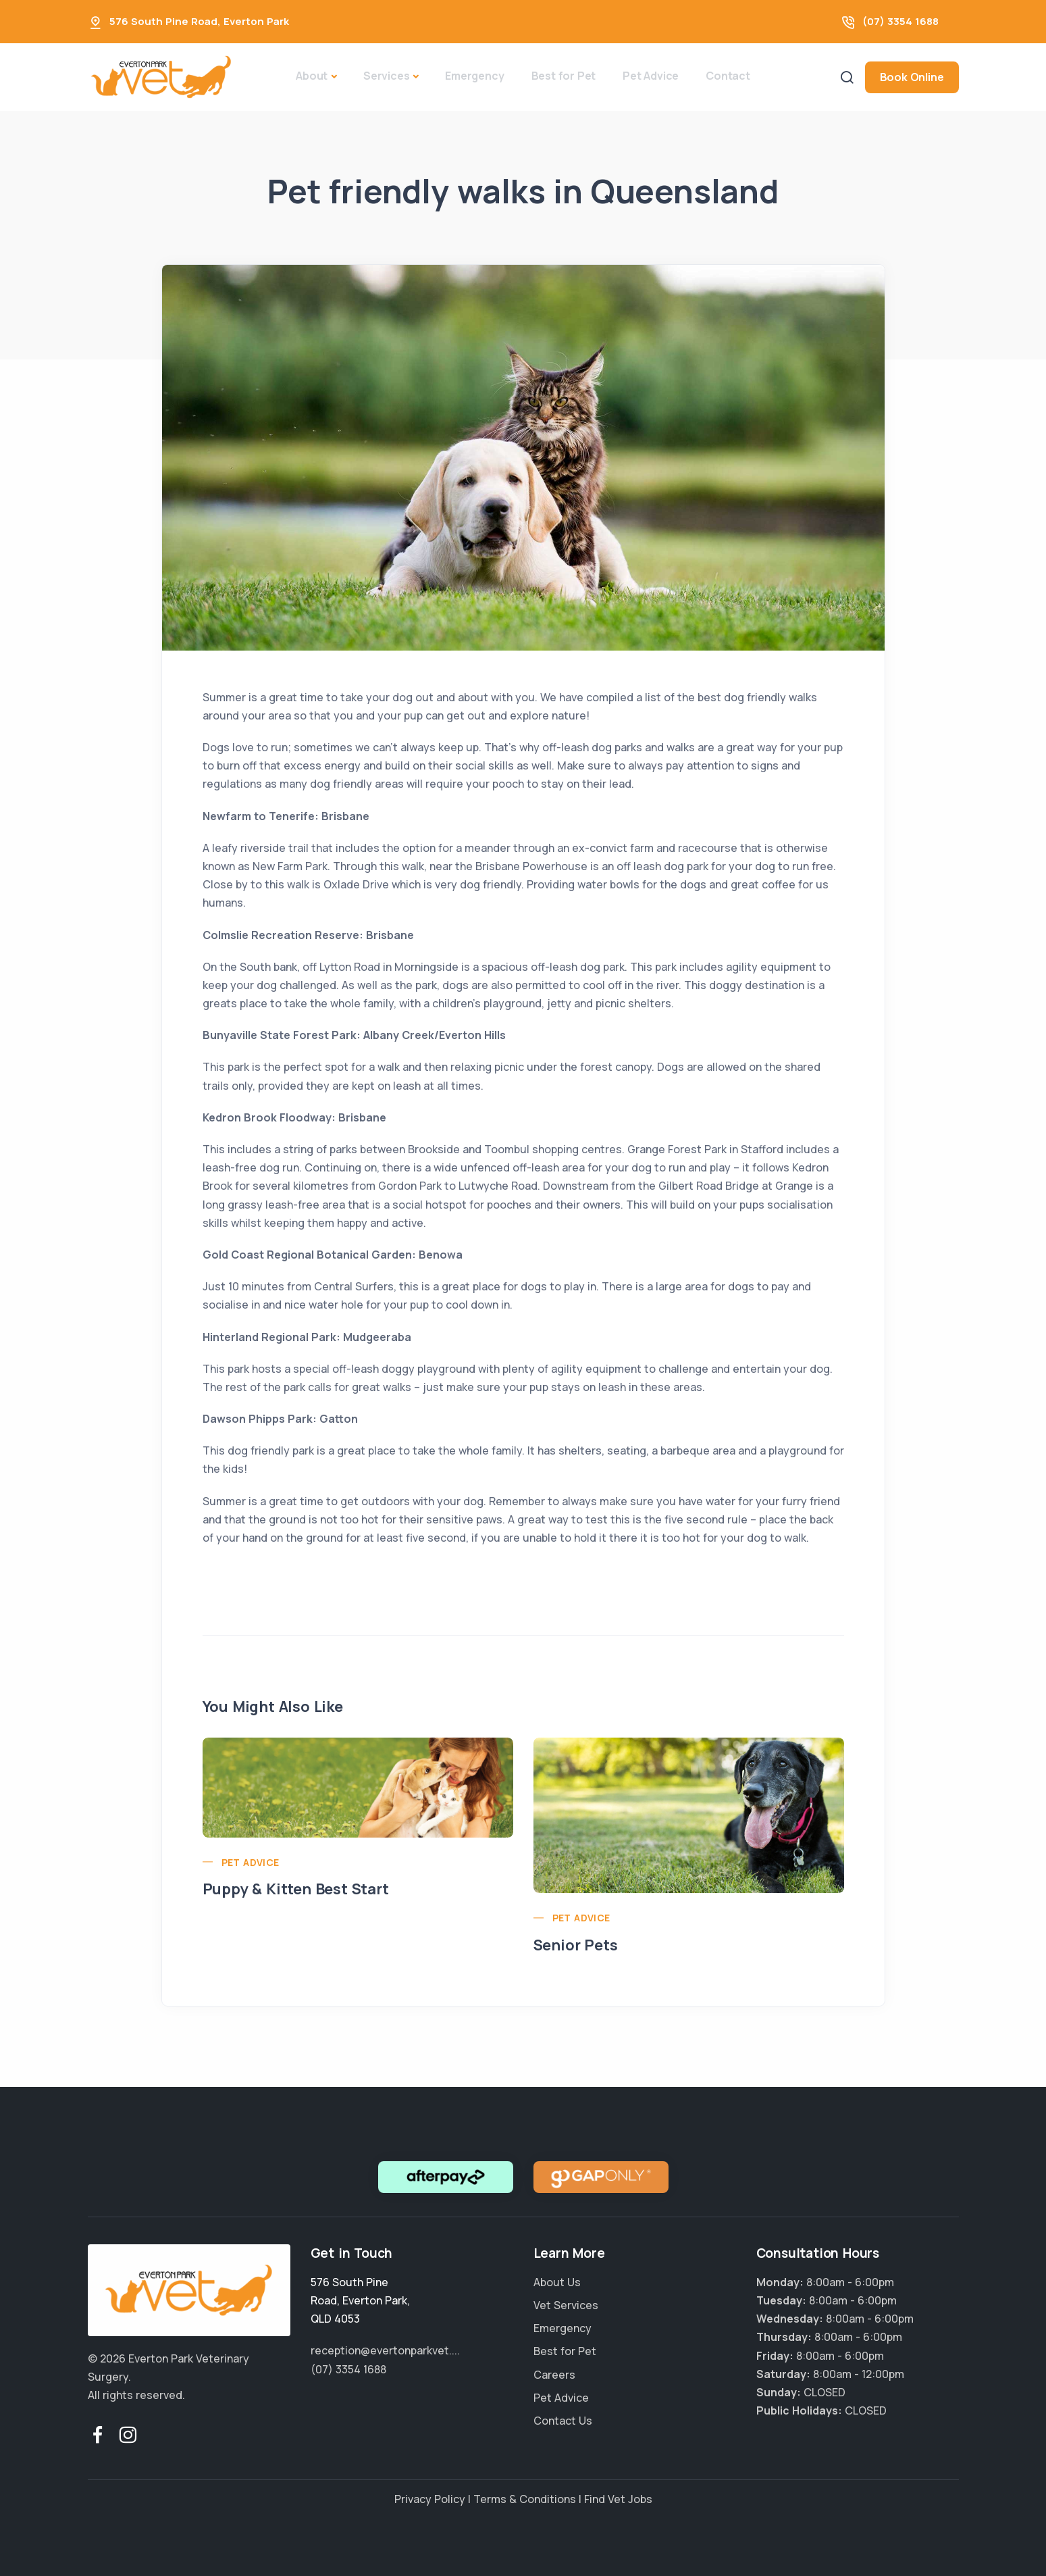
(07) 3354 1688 (900, 21)
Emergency (474, 75)
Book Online (912, 77)
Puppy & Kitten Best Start (296, 1889)
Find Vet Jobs (618, 2499)
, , (360, 2300)
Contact (728, 75)
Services (386, 75)
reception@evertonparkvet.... (385, 2350)
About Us (557, 2282)
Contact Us (562, 2420)
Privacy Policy (429, 2499)
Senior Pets (575, 1945)
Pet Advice (651, 75)
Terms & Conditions (524, 2499)
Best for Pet (563, 75)
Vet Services (565, 2305)
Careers (554, 2374)
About (312, 75)
